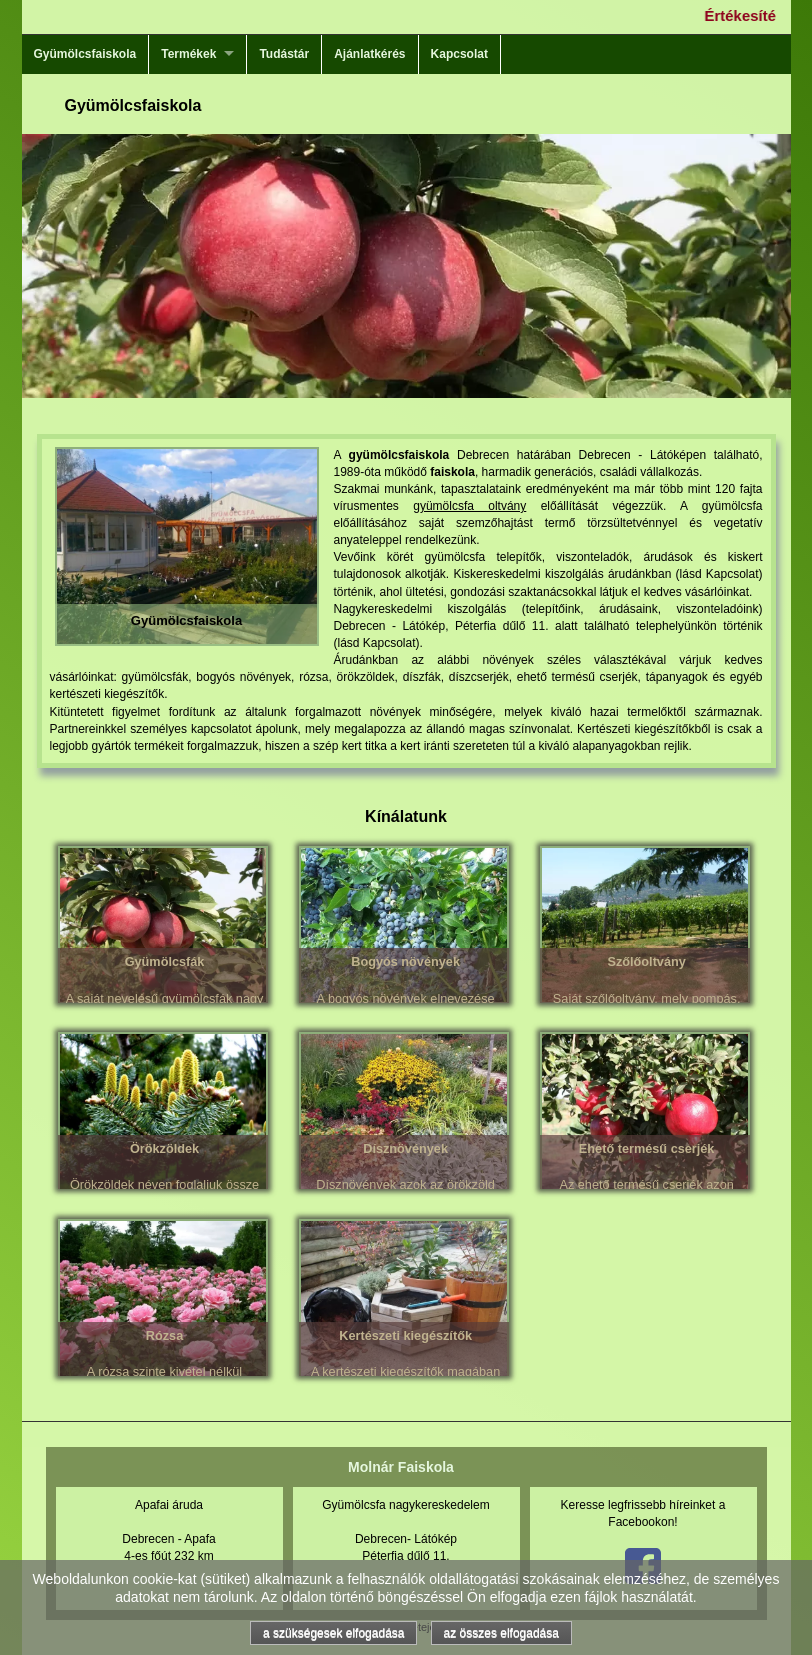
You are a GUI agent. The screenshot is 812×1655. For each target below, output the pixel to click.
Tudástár (284, 54)
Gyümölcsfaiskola (85, 54)
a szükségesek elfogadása (333, 1633)
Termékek (188, 54)
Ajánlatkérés (369, 54)
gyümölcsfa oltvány (469, 506)
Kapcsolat (459, 54)
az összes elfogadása (501, 1633)
